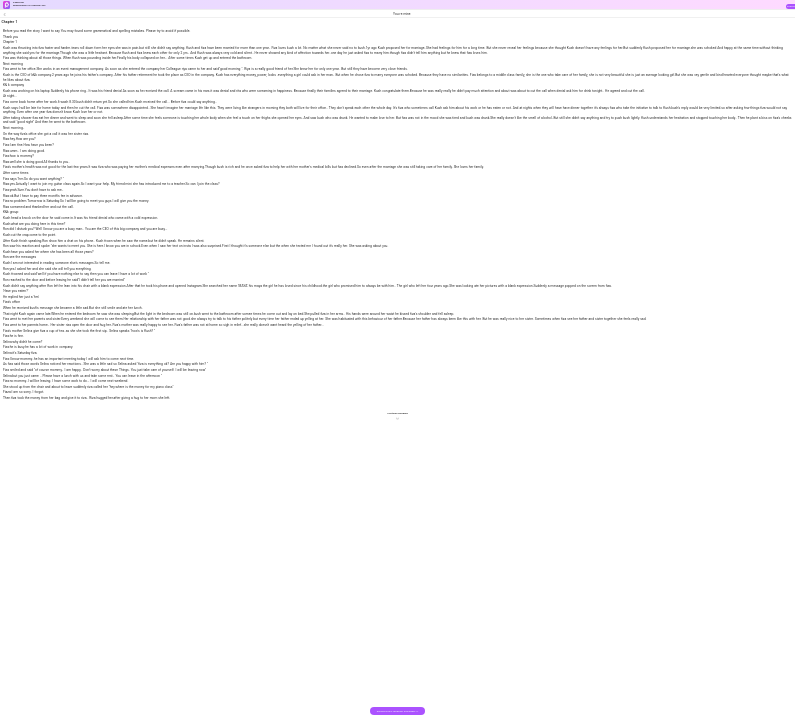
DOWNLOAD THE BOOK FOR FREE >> (397, 711)
